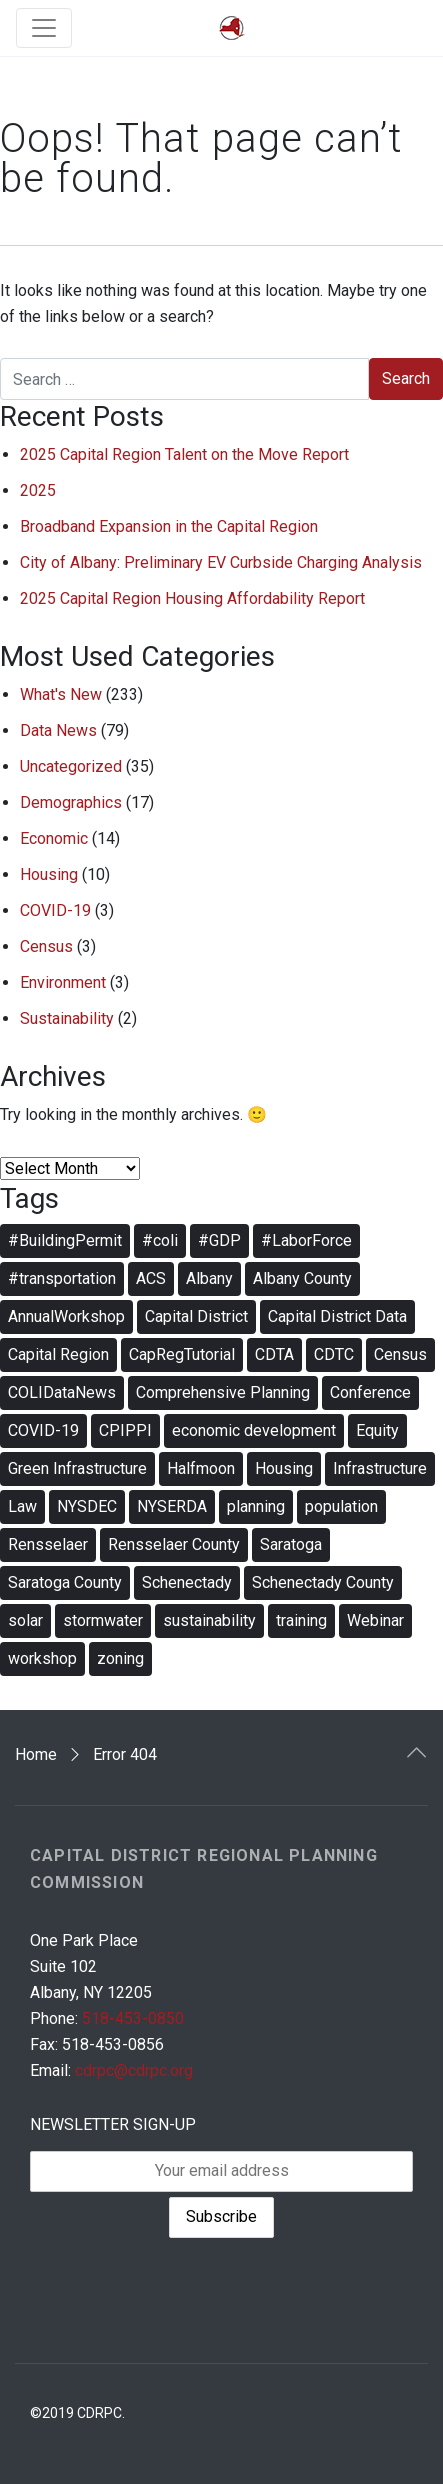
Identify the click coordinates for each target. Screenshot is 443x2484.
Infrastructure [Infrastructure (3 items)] (380, 1468)
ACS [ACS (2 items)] (151, 1278)
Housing (49, 874)
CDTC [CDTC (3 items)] (334, 1354)
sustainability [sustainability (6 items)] (209, 1620)
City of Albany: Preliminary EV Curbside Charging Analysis (221, 562)
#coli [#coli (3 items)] (160, 1240)
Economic (54, 838)
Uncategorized (71, 766)
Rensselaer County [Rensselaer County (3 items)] (174, 1544)
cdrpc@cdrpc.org (134, 2070)
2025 (38, 490)
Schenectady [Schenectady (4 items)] (187, 1582)
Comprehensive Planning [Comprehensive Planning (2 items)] (223, 1392)
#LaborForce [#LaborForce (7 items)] (306, 1240)
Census (46, 946)
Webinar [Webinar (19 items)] (375, 1620)
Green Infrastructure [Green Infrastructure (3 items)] (77, 1468)
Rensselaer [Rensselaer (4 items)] (48, 1544)
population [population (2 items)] (341, 1506)
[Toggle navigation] (44, 28)
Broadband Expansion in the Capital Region (169, 526)
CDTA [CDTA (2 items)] (274, 1354)
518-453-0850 (133, 2018)
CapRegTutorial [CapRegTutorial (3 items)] (182, 1354)
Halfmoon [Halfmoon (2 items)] (201, 1468)
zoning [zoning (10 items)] (120, 1658)
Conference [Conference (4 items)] (370, 1392)
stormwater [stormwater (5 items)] (103, 1620)
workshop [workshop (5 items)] (42, 1658)
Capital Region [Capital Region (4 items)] (58, 1354)
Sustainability (67, 1018)
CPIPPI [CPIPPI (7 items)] (125, 1430)
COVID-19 (55, 910)
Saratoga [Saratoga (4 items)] (291, 1544)
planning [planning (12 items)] (256, 1506)
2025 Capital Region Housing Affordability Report (192, 598)
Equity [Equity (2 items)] (377, 1430)
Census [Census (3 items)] (400, 1354)
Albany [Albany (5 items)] (209, 1278)
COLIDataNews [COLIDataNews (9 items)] (62, 1392)
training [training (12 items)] (301, 1620)
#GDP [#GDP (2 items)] (219, 1240)
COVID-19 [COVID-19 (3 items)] (43, 1430)
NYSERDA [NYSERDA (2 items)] (172, 1506)
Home (36, 1754)
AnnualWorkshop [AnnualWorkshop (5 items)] (66, 1316)
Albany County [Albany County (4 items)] (302, 1278)
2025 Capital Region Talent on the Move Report (184, 454)
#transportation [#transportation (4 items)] (62, 1278)
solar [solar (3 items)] (25, 1620)
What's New (61, 694)
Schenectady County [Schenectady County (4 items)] (323, 1582)
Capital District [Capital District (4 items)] (196, 1316)
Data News (58, 730)
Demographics (71, 802)
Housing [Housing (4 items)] (284, 1468)
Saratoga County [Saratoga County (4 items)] (65, 1582)
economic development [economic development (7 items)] (254, 1430)
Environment (63, 982)
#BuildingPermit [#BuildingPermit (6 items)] (65, 1240)
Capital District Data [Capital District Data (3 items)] (337, 1316)
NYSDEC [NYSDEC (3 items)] (87, 1506)
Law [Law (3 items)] (22, 1506)
